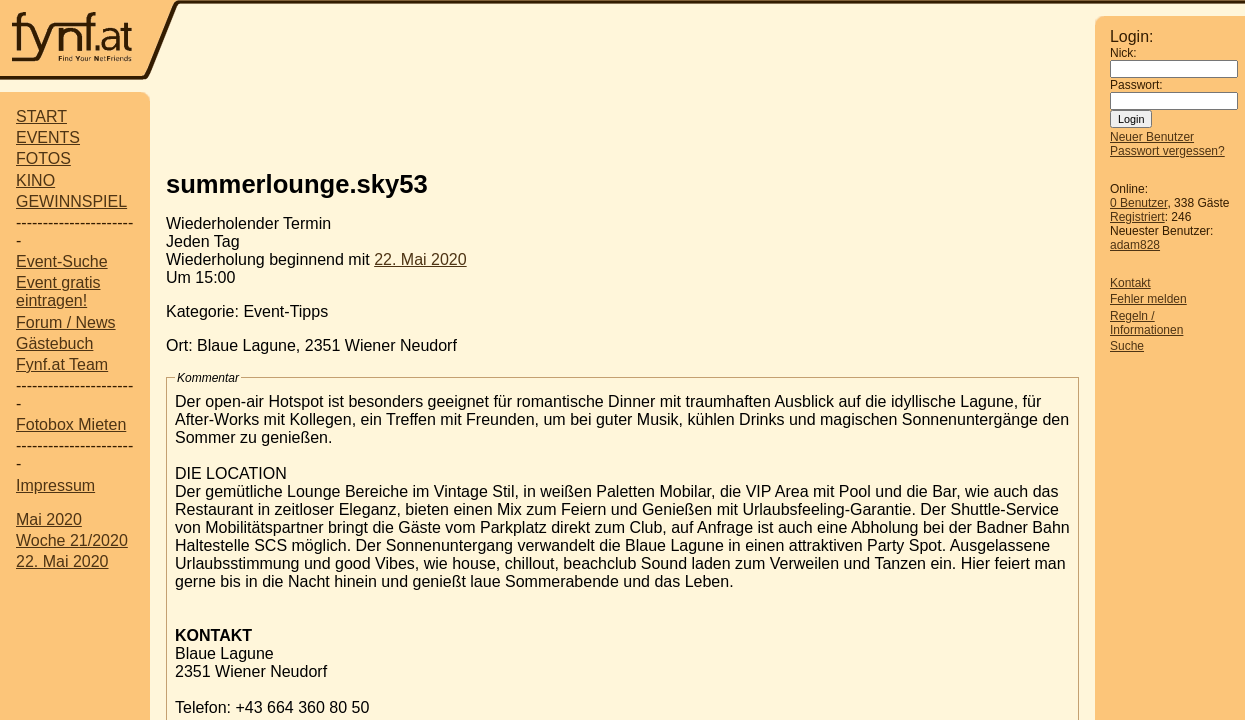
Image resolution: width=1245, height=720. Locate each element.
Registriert (1137, 217)
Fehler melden (1148, 299)
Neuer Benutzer (1152, 137)
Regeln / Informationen (1146, 323)
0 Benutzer (1138, 203)
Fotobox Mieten (71, 424)
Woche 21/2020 (72, 540)
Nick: (1123, 53)
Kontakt (1130, 283)
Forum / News (66, 322)
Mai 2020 (49, 519)
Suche (1127, 346)
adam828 (1135, 245)
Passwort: (1136, 85)
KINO (35, 180)
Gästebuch (54, 343)
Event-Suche (62, 261)
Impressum (55, 485)
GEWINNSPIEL (71, 201)
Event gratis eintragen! (58, 291)
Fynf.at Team (62, 364)
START (41, 116)
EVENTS (48, 137)
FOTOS (43, 158)
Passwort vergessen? (1167, 151)
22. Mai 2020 (62, 561)
